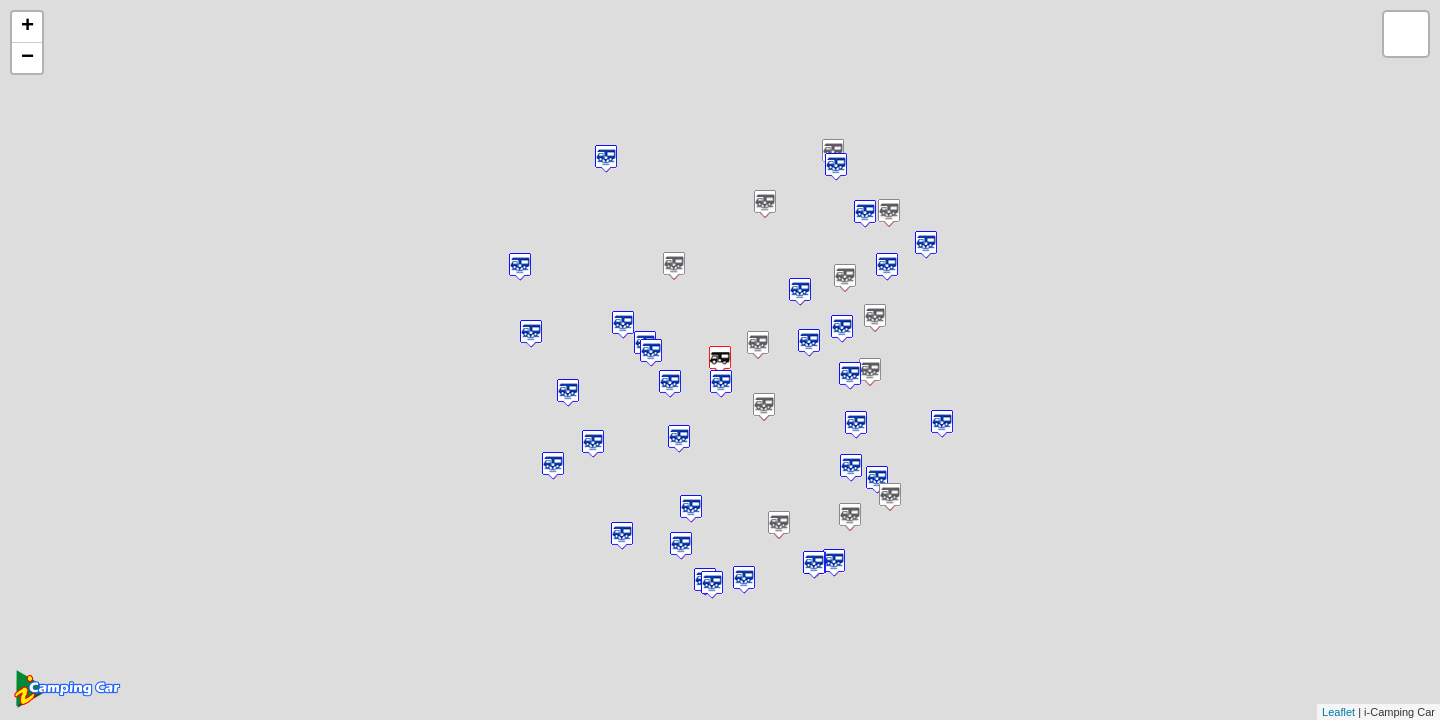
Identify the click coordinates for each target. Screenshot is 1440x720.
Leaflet (1338, 712)
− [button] (27, 58)
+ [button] (27, 27)
